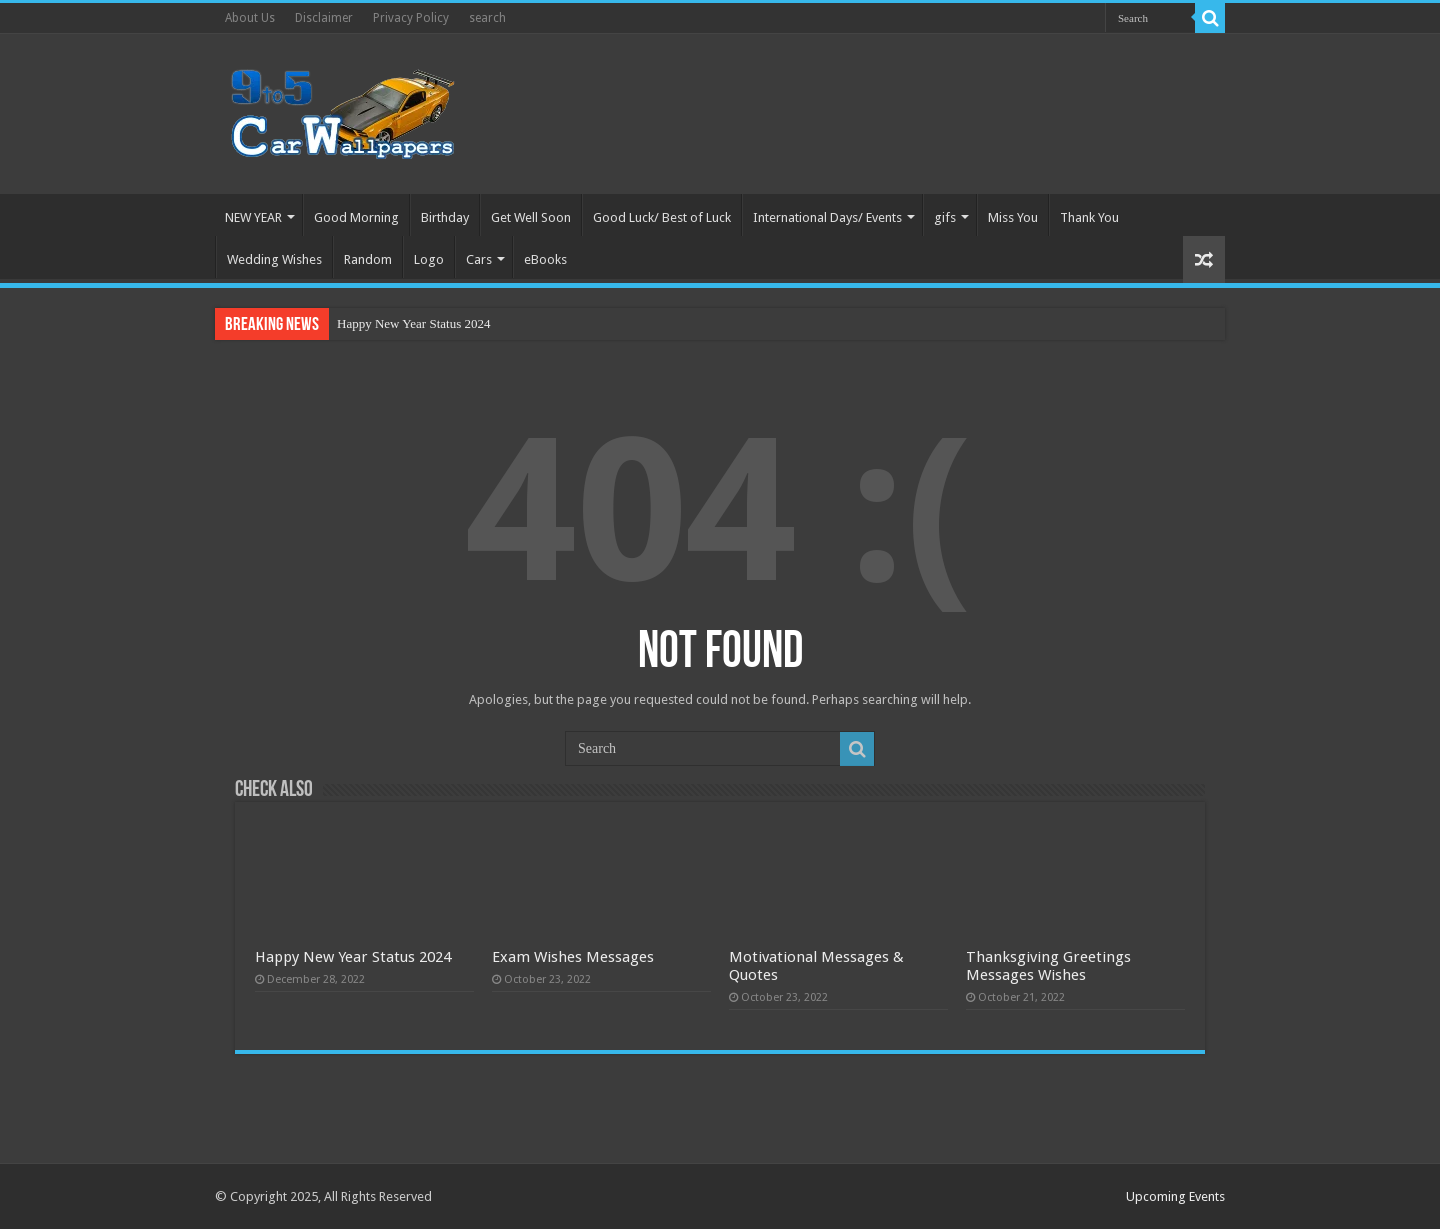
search (487, 18)
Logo (429, 259)
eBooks (545, 259)
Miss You (1013, 217)
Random (368, 259)
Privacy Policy (411, 18)
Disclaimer (324, 18)
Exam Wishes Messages (573, 957)
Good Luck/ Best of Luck (662, 217)
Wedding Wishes (274, 259)
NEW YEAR (253, 217)
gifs (945, 217)
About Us (250, 18)
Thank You (1089, 217)
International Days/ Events (827, 217)
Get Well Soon (531, 217)
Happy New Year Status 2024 (413, 323)
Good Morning (356, 217)
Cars (479, 259)
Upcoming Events (1175, 1196)
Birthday (445, 217)
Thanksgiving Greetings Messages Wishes (1048, 966)
